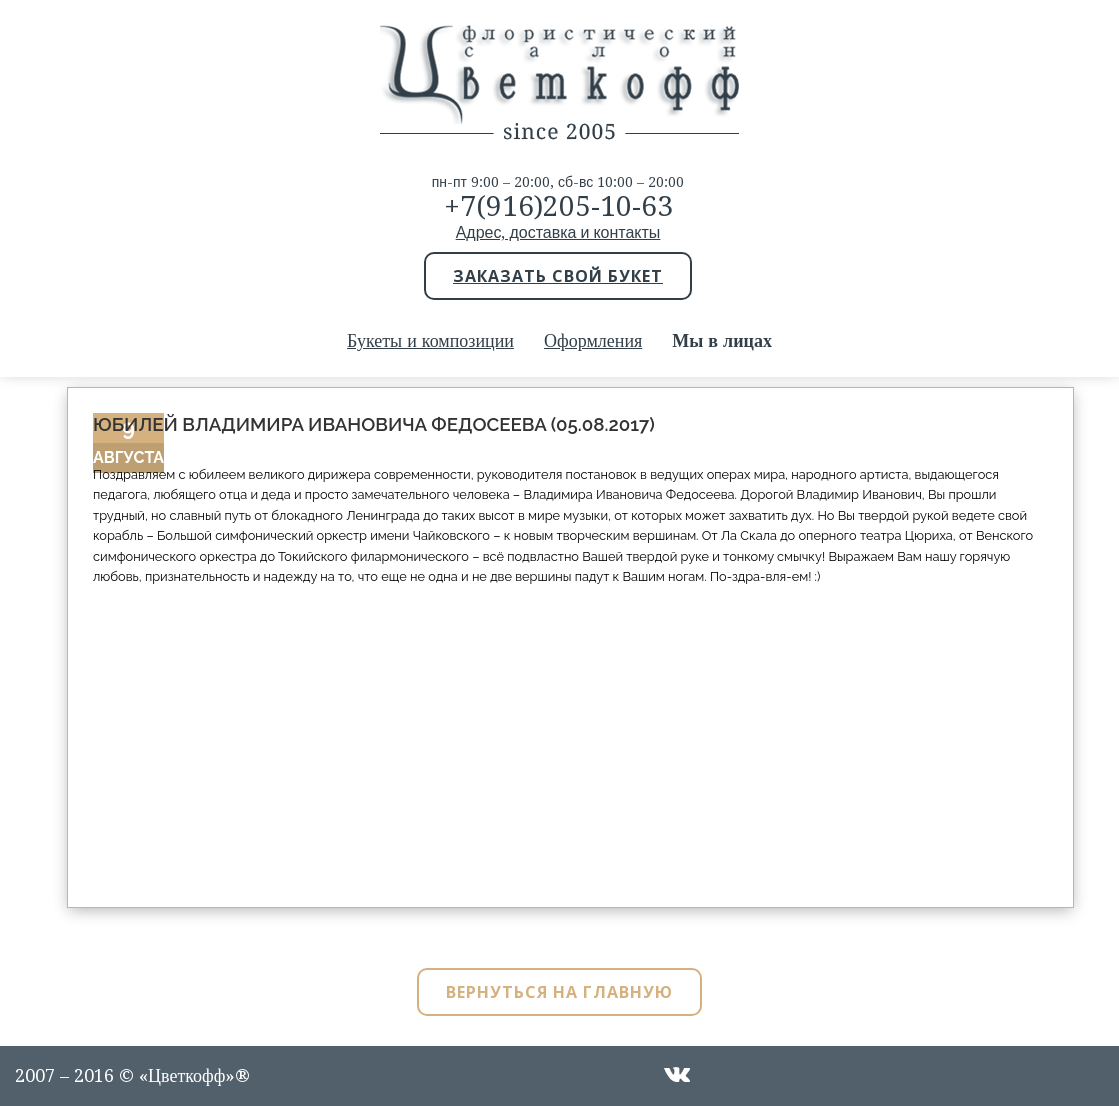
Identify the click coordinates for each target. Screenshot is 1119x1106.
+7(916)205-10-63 (558, 206)
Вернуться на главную (559, 992)
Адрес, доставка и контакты (558, 232)
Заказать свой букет (558, 276)
